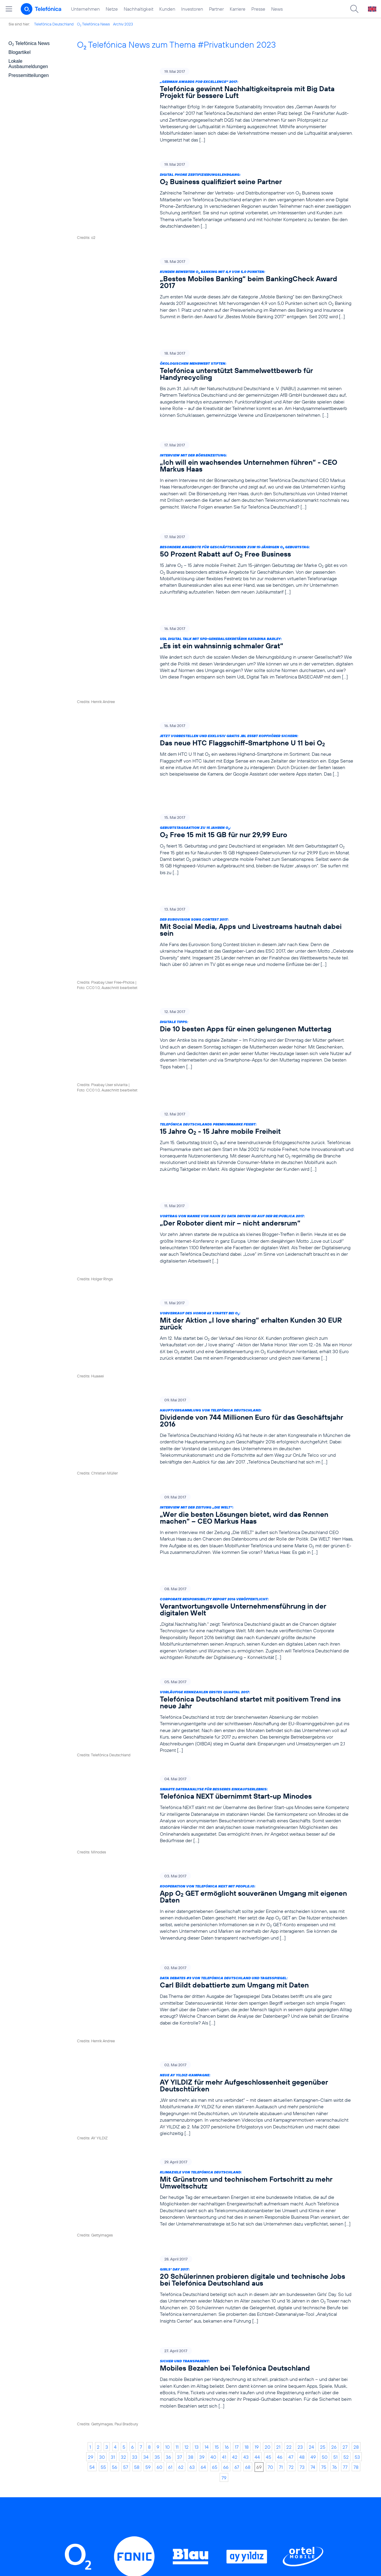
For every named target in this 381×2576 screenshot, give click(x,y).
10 (167, 2155)
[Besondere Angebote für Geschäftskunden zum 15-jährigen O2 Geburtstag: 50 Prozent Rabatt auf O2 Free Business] (215, 530)
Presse (258, 9)
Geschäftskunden (180, 2438)
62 (181, 2175)
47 (290, 2165)
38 (190, 2165)
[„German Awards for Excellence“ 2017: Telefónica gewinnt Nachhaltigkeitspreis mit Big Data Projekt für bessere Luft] (215, 105)
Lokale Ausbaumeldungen (28, 64)
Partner (216, 9)
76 (334, 2175)
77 (345, 2175)
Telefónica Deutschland (54, 24)
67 (236, 2175)
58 (136, 2175)
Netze (112, 9)
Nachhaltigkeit (138, 9)
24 (311, 2155)
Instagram (159, 2343)
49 (313, 2165)
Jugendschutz (252, 2484)
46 (279, 2165)
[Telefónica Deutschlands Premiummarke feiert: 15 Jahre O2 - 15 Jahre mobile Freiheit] (215, 995)
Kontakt (245, 2448)
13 (196, 2155)
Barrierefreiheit (253, 2493)
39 (202, 2165)
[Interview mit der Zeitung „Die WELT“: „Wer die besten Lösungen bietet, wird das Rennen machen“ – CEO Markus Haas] (215, 1320)
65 (214, 2175)
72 (291, 2175)
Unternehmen (85, 9)
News (277, 9)
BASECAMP (250, 2429)
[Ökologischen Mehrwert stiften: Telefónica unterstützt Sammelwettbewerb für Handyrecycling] (215, 361)
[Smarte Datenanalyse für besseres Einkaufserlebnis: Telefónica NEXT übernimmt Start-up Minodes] (215, 1589)
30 (102, 2165)
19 (257, 2155)
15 (217, 2155)
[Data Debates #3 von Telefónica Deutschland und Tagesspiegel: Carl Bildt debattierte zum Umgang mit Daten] (215, 1759)
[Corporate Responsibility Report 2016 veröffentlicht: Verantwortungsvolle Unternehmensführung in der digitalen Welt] (215, 1406)
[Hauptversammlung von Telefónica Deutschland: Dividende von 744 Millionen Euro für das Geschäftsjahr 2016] (215, 1237)
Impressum (249, 2503)
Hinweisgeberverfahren (263, 2475)
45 (268, 2165)
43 (246, 2165)
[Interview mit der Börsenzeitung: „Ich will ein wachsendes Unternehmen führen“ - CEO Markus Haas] (215, 447)
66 (226, 2175)
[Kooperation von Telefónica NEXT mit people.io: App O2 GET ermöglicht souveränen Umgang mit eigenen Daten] (215, 1676)
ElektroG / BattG (255, 2457)
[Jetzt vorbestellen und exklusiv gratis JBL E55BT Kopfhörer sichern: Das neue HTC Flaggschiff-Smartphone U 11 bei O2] (215, 679)
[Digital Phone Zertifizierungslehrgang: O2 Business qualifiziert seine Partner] (215, 195)
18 (247, 2155)
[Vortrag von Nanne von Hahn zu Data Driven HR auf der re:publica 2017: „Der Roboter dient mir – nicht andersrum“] (215, 1075)
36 (168, 2165)
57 (125, 2175)
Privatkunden (175, 2429)
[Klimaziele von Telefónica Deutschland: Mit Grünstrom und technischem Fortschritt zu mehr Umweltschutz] (215, 1935)
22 (289, 2155)
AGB (241, 2438)
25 (322, 2155)
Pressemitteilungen (29, 75)
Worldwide (172, 2448)
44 (257, 2165)
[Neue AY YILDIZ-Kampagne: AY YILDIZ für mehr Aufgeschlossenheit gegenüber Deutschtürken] (215, 1845)
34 (146, 2165)
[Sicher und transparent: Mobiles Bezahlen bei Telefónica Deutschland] (215, 2104)
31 (113, 2165)
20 (267, 2155)
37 (179, 2165)
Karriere (237, 9)
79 (223, 2186)
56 (114, 2175)
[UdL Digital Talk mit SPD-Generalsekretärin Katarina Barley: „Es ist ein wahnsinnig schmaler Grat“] (215, 607)
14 (207, 2155)
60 (159, 2175)
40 (213, 2165)
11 (177, 2155)
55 (103, 2175)
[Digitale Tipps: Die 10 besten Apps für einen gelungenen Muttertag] (215, 915)
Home (97, 2429)
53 (357, 2165)
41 (224, 2165)
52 (346, 2165)
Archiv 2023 (123, 24)
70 (270, 2175)
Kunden (167, 9)
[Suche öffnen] (354, 9)
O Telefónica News (93, 24)
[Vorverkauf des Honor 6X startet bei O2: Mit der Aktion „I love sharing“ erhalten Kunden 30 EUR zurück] (215, 1154)
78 (356, 2175)
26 (334, 2155)
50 (324, 2165)
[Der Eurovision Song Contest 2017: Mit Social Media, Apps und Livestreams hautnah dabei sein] (215, 836)
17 (237, 2155)
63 (192, 2175)
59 (148, 2175)
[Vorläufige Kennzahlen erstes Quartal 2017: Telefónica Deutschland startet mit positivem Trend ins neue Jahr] (215, 1499)
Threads (205, 2343)
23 (300, 2155)
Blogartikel (20, 52)
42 (234, 2165)
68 (247, 2175)
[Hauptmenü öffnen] (9, 9)
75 (323, 2175)
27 (345, 2155)
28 (356, 2155)
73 (302, 2175)
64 (203, 2175)
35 (157, 2165)
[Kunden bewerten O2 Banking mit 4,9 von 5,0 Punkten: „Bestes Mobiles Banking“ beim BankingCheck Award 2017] (215, 278)
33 (134, 2165)
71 (281, 2175)
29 (90, 2165)
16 (227, 2155)
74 (313, 2175)
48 (302, 2165)
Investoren (192, 9)
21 (278, 2155)
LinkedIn (113, 2343)
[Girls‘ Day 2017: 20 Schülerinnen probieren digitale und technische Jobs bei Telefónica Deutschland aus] (215, 2021)
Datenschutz (251, 2466)
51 (335, 2165)
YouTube (250, 2343)
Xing (289, 2343)
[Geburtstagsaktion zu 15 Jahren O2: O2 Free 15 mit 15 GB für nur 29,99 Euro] (215, 756)
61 (170, 2175)
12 (186, 2155)
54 (92, 2175)
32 (123, 2165)
